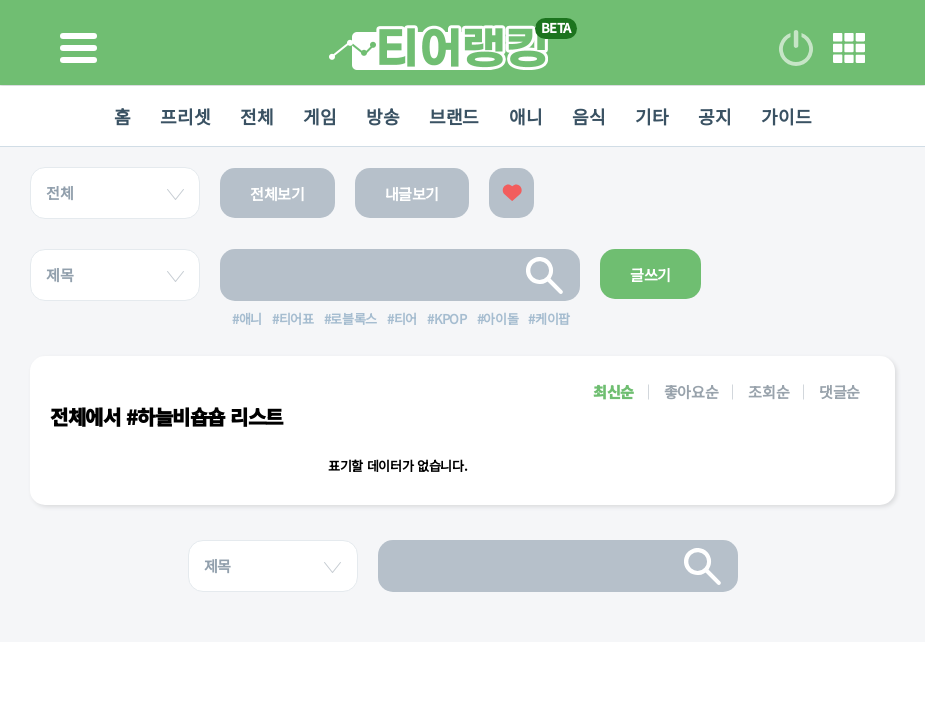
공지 (714, 116)
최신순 (613, 391)
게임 (319, 116)
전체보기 (277, 193)
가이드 (786, 116)
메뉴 (849, 48)
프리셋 (185, 116)
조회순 (768, 391)
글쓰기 (650, 274)
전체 (256, 116)
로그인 (796, 48)
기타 (651, 116)
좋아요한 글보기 (511, 193)
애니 (525, 116)
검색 (545, 275)
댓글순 (839, 391)
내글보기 (412, 193)
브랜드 (454, 116)
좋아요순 (691, 391)
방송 (382, 116)
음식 (588, 116)
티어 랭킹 (438, 47)
